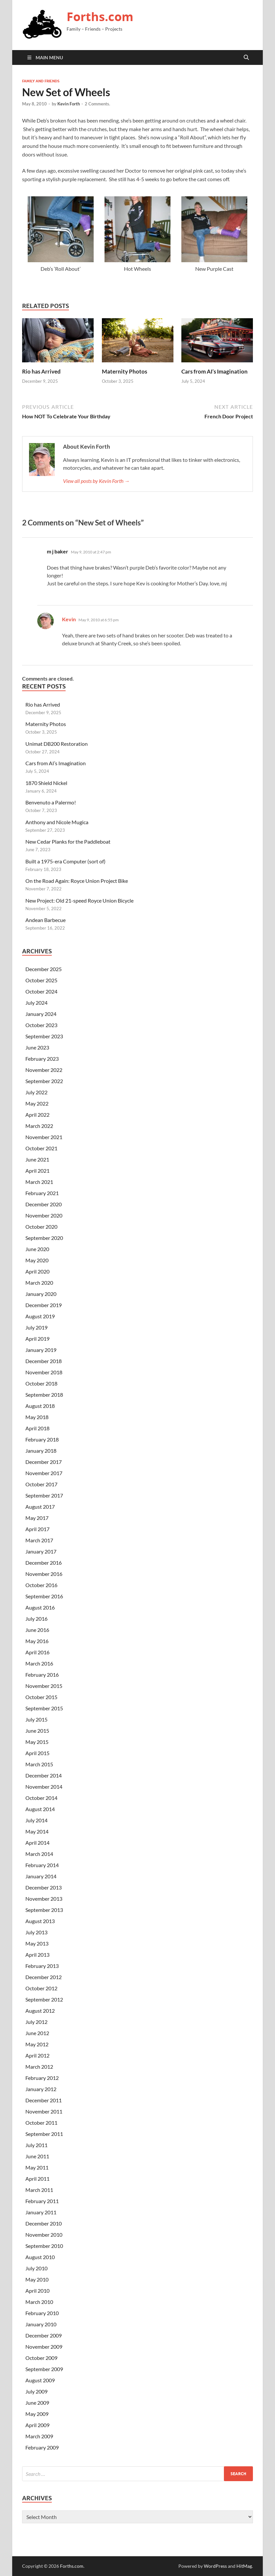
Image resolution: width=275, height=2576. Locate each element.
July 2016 (36, 1618)
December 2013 (43, 1887)
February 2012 (42, 2078)
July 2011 (36, 2145)
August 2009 (40, 2380)
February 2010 (42, 2313)
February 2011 (42, 2201)
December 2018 (43, 1361)
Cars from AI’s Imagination (214, 371)
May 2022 (36, 1103)
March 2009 (39, 2436)
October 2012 (41, 1988)
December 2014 (43, 1775)
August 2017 (40, 1506)
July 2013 (36, 1932)
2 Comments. (97, 103)
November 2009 (43, 2346)
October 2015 (41, 1697)
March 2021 (39, 1182)
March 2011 (39, 2190)
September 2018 (44, 1394)
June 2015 (37, 1730)
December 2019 (43, 1305)
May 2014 (36, 1831)
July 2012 (36, 2022)
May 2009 (36, 2414)
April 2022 (37, 1114)
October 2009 (41, 2358)
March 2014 (39, 1854)
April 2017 (37, 1529)
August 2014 (40, 1809)
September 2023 (44, 1036)
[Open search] (246, 57)
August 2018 (40, 1406)
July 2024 (36, 1002)
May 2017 (36, 1518)
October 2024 (41, 991)
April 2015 (37, 1753)
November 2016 (43, 1574)
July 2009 (36, 2391)
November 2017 (43, 1473)
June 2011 (37, 2156)
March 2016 (39, 1663)
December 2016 (43, 1562)
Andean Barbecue (45, 920)
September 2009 (44, 2369)
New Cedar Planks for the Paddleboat (67, 841)
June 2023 (37, 1047)
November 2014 (43, 1786)
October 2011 (41, 2122)
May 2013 (36, 1943)
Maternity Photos (124, 371)
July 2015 (36, 1719)
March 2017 (39, 1540)
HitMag (244, 2566)
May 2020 (36, 1260)
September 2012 (44, 1999)
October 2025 (41, 980)
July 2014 (36, 1820)
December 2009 (43, 2335)
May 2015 (36, 1742)
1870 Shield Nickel (46, 783)
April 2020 (37, 1271)
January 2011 (40, 2212)
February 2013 (42, 1966)
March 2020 (39, 1282)
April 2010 (37, 2290)
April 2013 (37, 1954)
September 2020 (44, 1238)
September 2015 (44, 1708)
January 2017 (40, 1551)
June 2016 (37, 1630)
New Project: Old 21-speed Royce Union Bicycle (79, 900)
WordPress (215, 2566)
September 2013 (44, 1910)
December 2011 (43, 2100)
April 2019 (37, 1338)
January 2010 (40, 2324)
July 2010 (36, 2268)
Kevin (69, 619)
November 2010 (43, 2234)
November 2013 (43, 1898)
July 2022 (36, 1092)
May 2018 (36, 1417)
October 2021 (41, 1148)
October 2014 (41, 1798)
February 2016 (42, 1674)
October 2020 (41, 1226)
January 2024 (40, 1014)
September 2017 (44, 1495)
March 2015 (39, 1764)
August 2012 (40, 2010)
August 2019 (40, 1316)
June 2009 (37, 2402)
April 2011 (37, 2178)
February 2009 (42, 2447)
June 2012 (37, 2033)
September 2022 (44, 1081)
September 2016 (44, 1596)
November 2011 (43, 2111)
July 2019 (36, 1327)
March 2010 (39, 2302)
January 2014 (40, 1876)
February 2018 (42, 1439)
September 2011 (44, 2134)
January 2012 (40, 2089)
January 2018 (40, 1450)
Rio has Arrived (41, 371)
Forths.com (100, 17)
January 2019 (40, 1350)
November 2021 (43, 1137)
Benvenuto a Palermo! (50, 802)
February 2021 (42, 1193)
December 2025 (43, 969)
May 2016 (36, 1641)
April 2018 (37, 1428)
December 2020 (43, 1204)
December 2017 (43, 1462)
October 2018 (41, 1383)
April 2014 (37, 1842)
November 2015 (43, 1686)
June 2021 (37, 1159)
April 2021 (37, 1170)
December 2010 (43, 2223)
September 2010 (44, 2246)
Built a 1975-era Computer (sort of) (65, 861)
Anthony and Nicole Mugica (56, 822)
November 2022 (43, 1070)
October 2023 (41, 1025)
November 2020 (43, 1215)
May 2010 (36, 2279)
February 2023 (42, 1058)
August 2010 (40, 2257)
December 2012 (43, 1977)
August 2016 (40, 1607)
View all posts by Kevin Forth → (96, 481)
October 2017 (41, 1484)
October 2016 (41, 1585)
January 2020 (40, 1294)
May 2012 (36, 2044)
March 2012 (39, 2066)
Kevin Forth (68, 103)
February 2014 (42, 1865)
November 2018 (43, 1372)
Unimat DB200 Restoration (56, 744)
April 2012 (37, 2055)
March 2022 (39, 1126)
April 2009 (37, 2425)
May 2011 (36, 2167)
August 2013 (40, 1921)
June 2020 (37, 1249)
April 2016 (37, 1652)
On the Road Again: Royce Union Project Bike (76, 881)
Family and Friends (40, 81)
